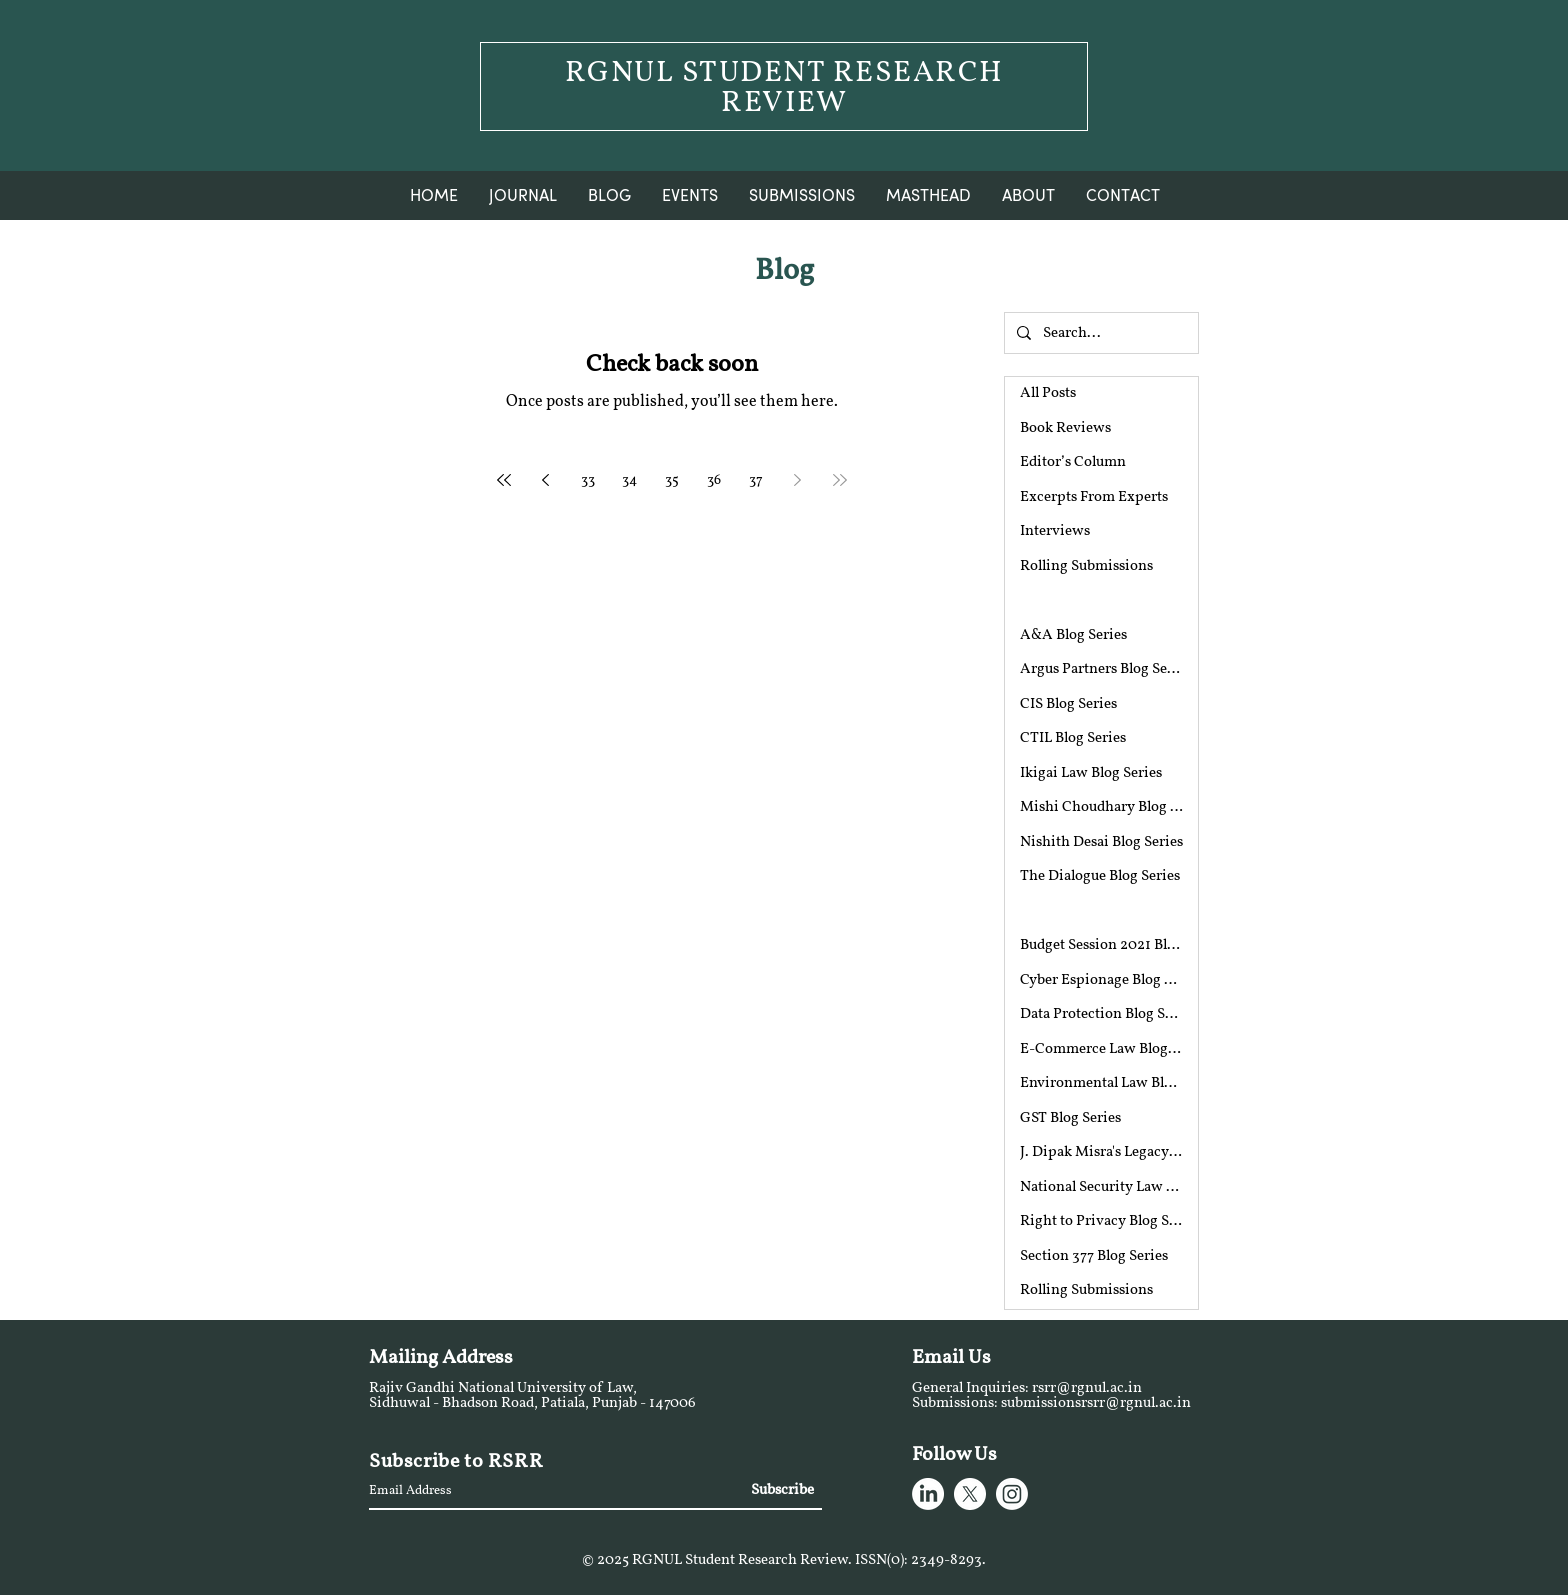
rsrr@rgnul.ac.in (1087, 1388)
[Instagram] (1012, 1494)
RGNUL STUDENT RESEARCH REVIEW (784, 88)
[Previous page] (546, 480)
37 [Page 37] (756, 480)
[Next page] (798, 480)
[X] (970, 1494)
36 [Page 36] (714, 480)
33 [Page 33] (588, 480)
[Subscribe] (781, 1491)
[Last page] (840, 480)
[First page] (504, 480)
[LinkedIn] (928, 1494)
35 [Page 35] (672, 480)
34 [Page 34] (629, 480)
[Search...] (1099, 333)
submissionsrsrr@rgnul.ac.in (1096, 1403)
